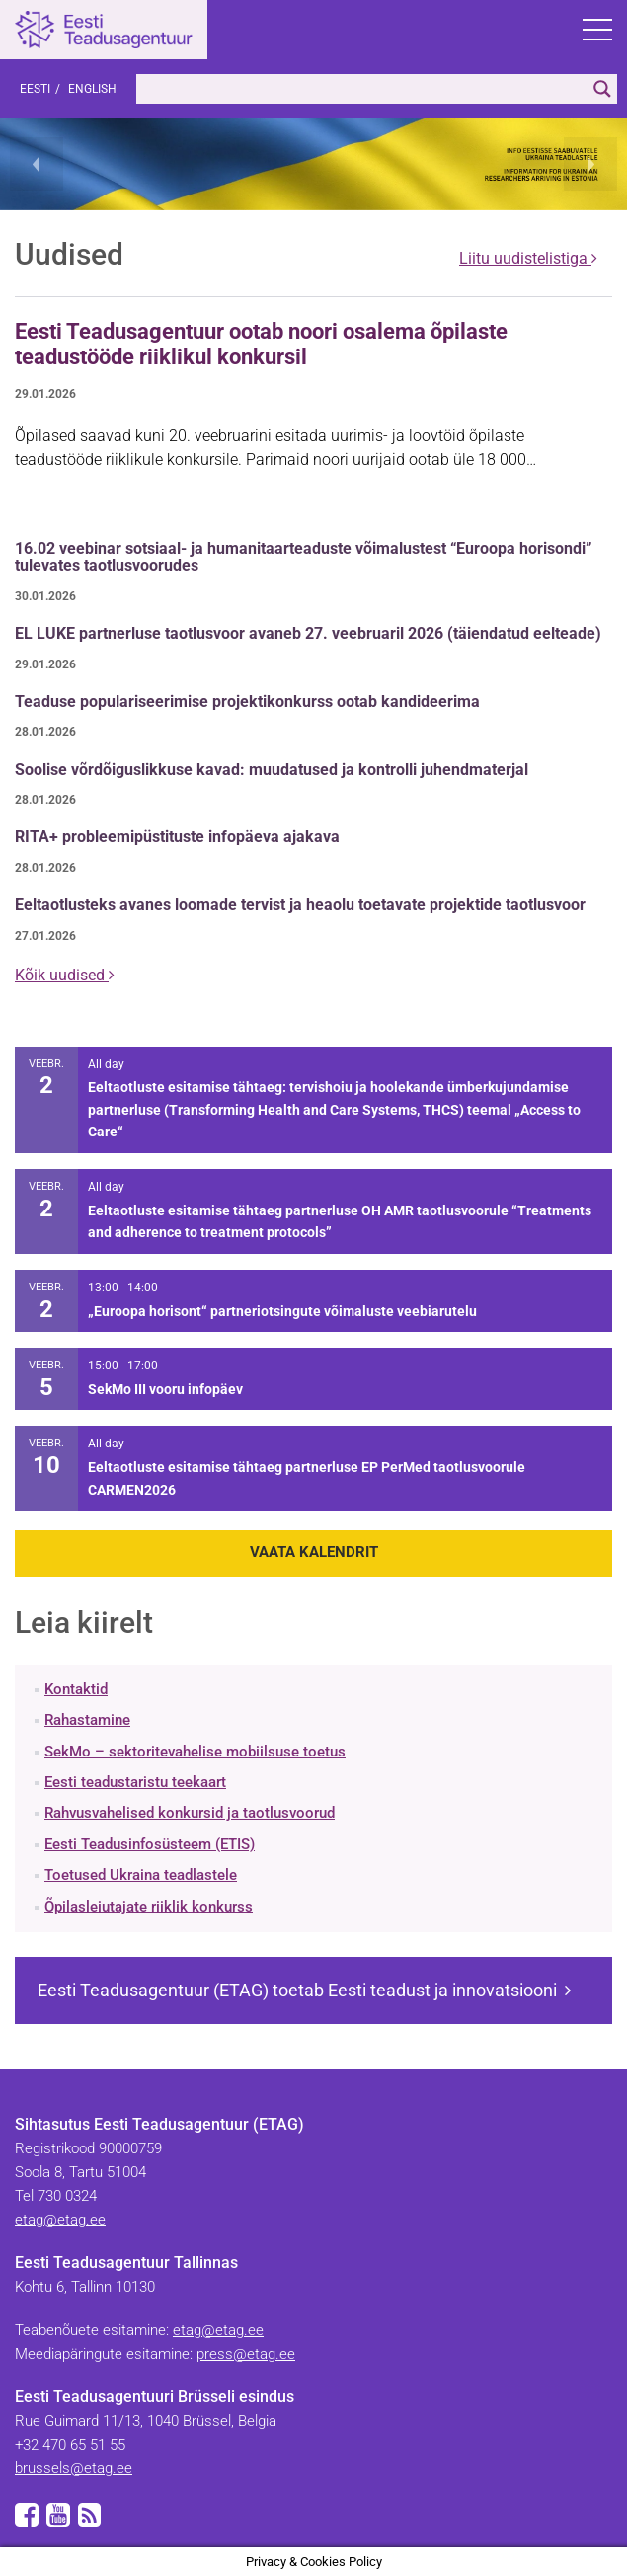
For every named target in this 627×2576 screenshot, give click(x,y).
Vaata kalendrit (314, 1552)
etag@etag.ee (60, 2219)
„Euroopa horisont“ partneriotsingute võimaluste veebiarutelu (282, 1311)
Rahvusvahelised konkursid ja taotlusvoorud (189, 1813)
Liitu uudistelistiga (528, 258)
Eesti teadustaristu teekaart (135, 1782)
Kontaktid (76, 1689)
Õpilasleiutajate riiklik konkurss (148, 1906)
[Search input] (362, 89)
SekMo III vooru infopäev (165, 1389)
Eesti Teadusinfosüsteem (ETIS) (149, 1844)
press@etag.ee (245, 2354)
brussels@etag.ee (73, 2468)
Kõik (65, 975)
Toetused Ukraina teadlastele (140, 1875)
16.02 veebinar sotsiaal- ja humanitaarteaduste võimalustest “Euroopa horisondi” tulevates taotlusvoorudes (303, 557)
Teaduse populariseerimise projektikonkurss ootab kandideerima (247, 701)
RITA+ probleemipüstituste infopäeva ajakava (177, 836)
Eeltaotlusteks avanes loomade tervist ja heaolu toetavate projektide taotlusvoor (300, 905)
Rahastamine (87, 1720)
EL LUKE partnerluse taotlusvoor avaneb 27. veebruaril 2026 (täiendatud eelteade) (308, 633)
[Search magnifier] (602, 89)
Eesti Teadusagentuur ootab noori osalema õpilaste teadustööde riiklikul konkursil (261, 344)
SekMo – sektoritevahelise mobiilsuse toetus (195, 1751)
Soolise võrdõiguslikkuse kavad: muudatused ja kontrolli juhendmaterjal (271, 769)
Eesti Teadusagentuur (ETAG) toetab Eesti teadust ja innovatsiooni (304, 1990)
